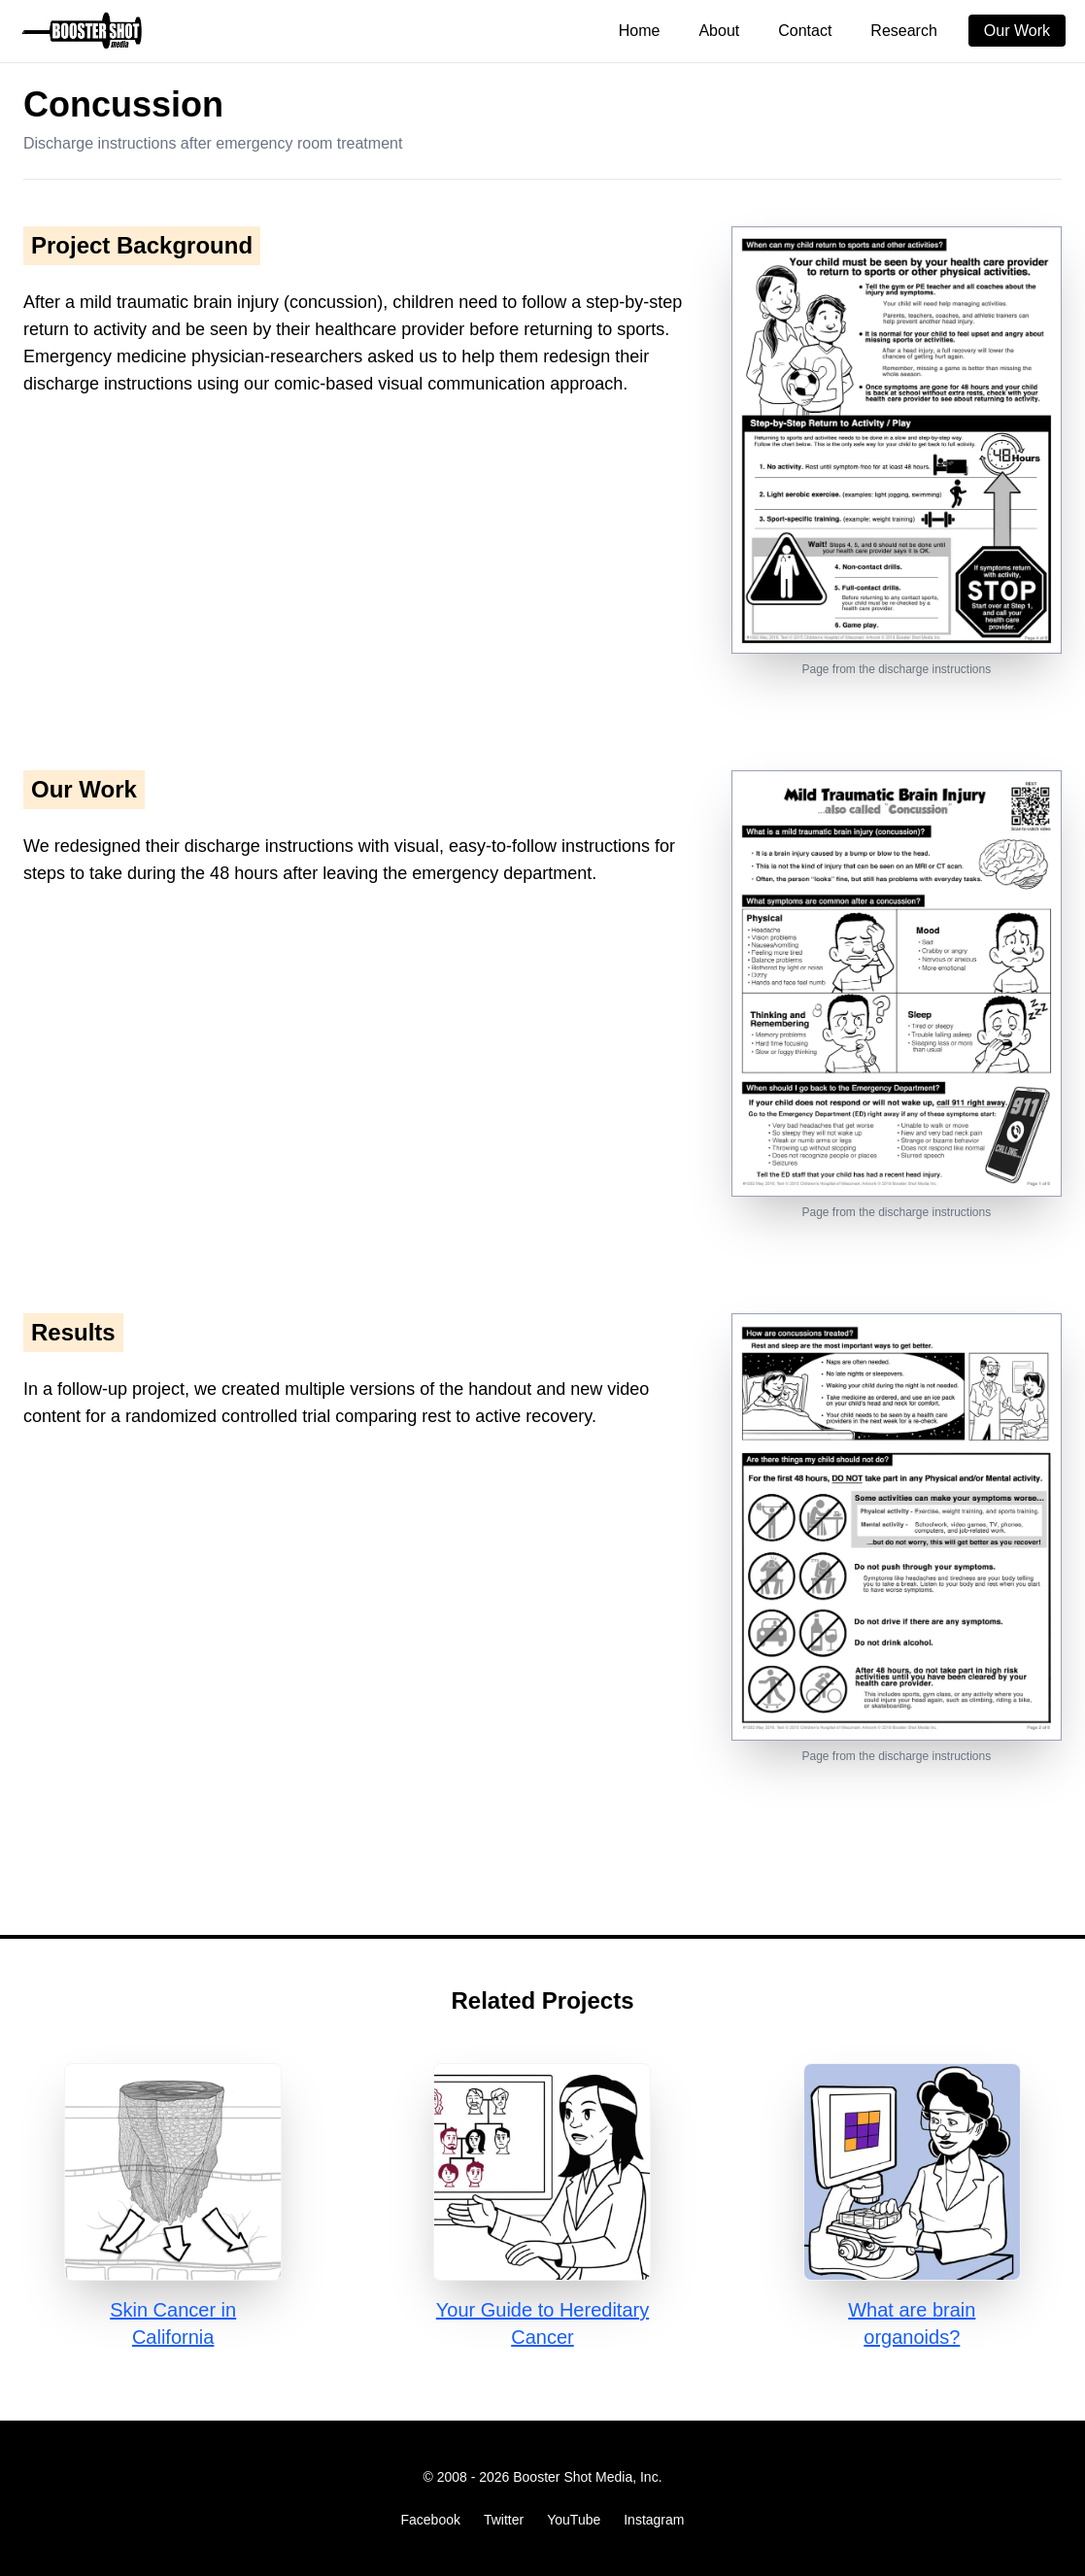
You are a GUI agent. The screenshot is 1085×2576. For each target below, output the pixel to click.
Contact (804, 30)
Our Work (1017, 30)
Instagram (654, 2519)
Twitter (504, 2519)
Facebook (430, 2519)
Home (640, 30)
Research (903, 30)
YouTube (573, 2519)
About (718, 30)
